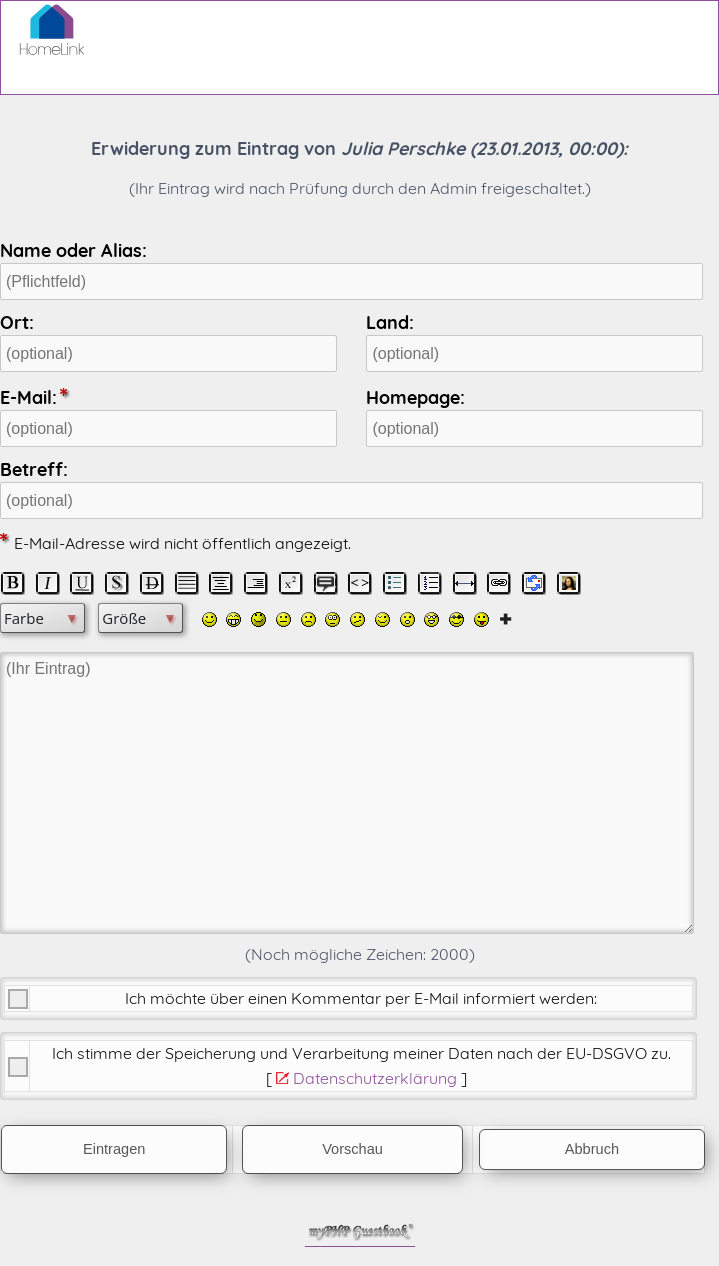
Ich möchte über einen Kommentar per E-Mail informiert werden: (361, 998)
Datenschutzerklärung (375, 1078)
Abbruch (592, 1149)
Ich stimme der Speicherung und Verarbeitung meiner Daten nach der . (361, 1053)
